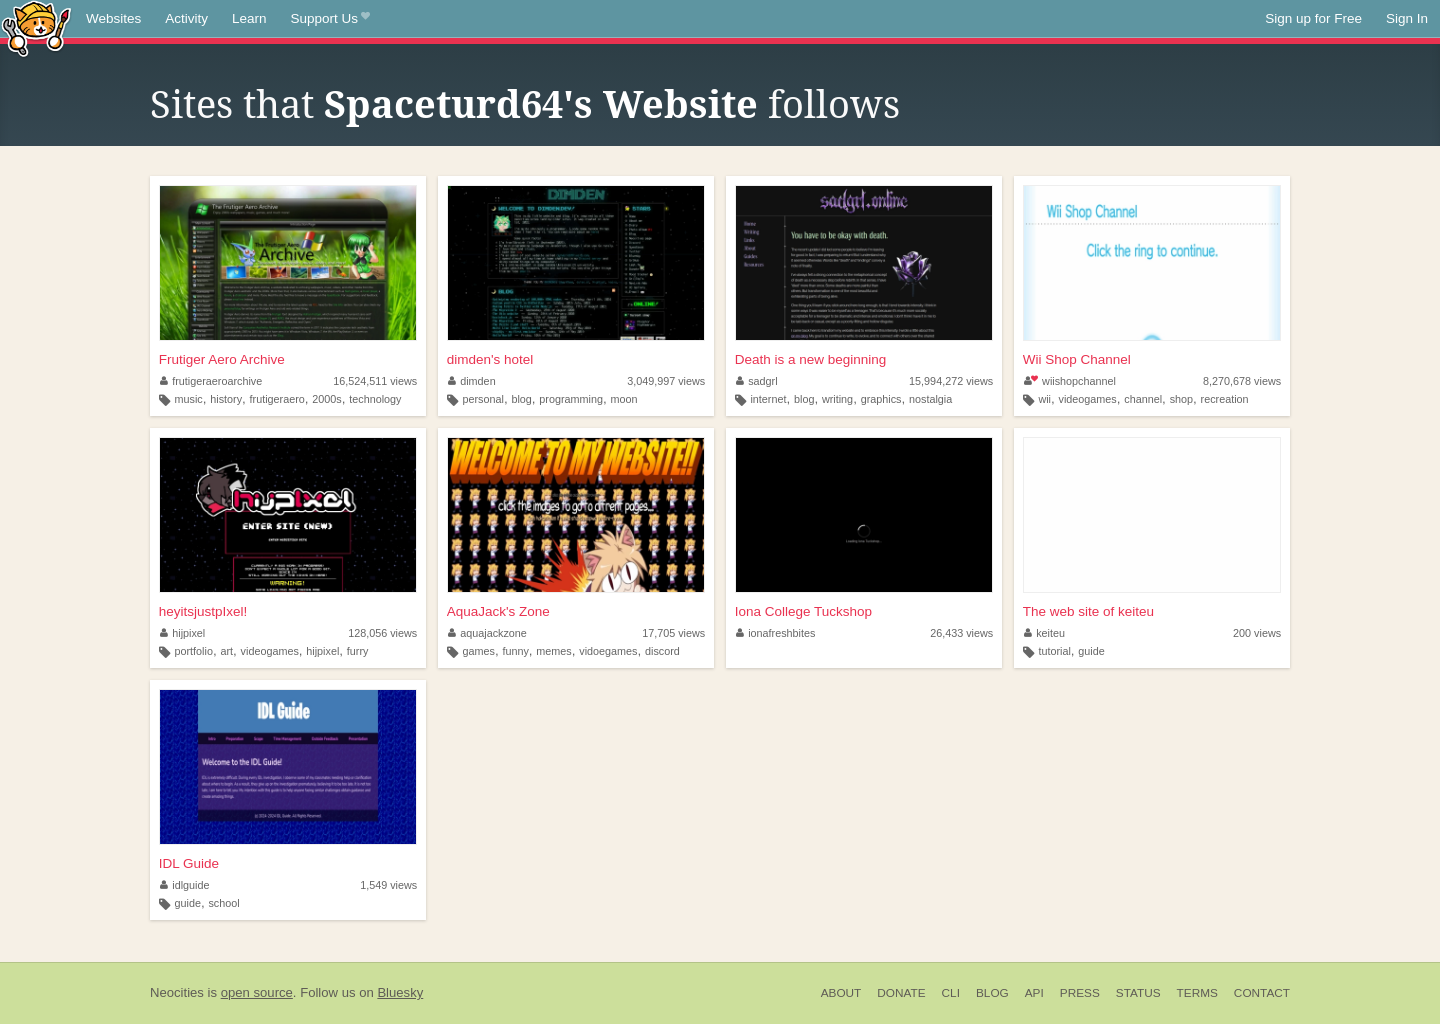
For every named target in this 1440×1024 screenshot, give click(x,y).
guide (1091, 651)
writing (837, 399)
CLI (951, 993)
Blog (992, 993)
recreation (1225, 399)
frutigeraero (277, 399)
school (223, 903)
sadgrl (757, 381)
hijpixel (183, 633)
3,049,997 (666, 381)
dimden (472, 381)
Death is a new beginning (811, 359)
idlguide (185, 885)
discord (662, 651)
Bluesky (400, 992)
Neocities (177, 992)
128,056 (382, 633)
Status (1138, 993)
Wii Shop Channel (1077, 359)
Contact (1262, 993)
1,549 (388, 885)
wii (1044, 399)
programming (571, 399)
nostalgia (930, 399)
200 (1257, 633)
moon (623, 399)
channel (1143, 399)
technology (375, 399)
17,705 (673, 633)
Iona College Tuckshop (803, 611)
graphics (881, 399)
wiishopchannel (1070, 381)
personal (482, 399)
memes (553, 651)
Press (1080, 993)
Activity (186, 18)
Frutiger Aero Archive (222, 359)
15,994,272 (951, 381)
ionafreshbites (776, 633)
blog (521, 399)
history (226, 399)
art (226, 651)
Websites (113, 18)
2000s (326, 399)
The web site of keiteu (1088, 611)
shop (1181, 399)
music (189, 399)
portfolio (194, 651)
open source (257, 992)
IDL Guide (189, 863)
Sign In (1407, 18)
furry (358, 651)
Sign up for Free (1313, 18)
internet (768, 399)
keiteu (1044, 633)
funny (515, 651)
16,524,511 (375, 381)
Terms (1197, 993)
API (1034, 993)
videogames (1088, 399)
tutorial (1054, 651)
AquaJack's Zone (498, 611)
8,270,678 (1242, 381)
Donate (901, 993)
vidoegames (608, 651)
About (841, 993)
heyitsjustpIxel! (203, 611)
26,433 (961, 633)
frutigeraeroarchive (211, 381)
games (478, 651)
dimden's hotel (490, 359)
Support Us (330, 19)
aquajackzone (487, 633)
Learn (249, 18)
